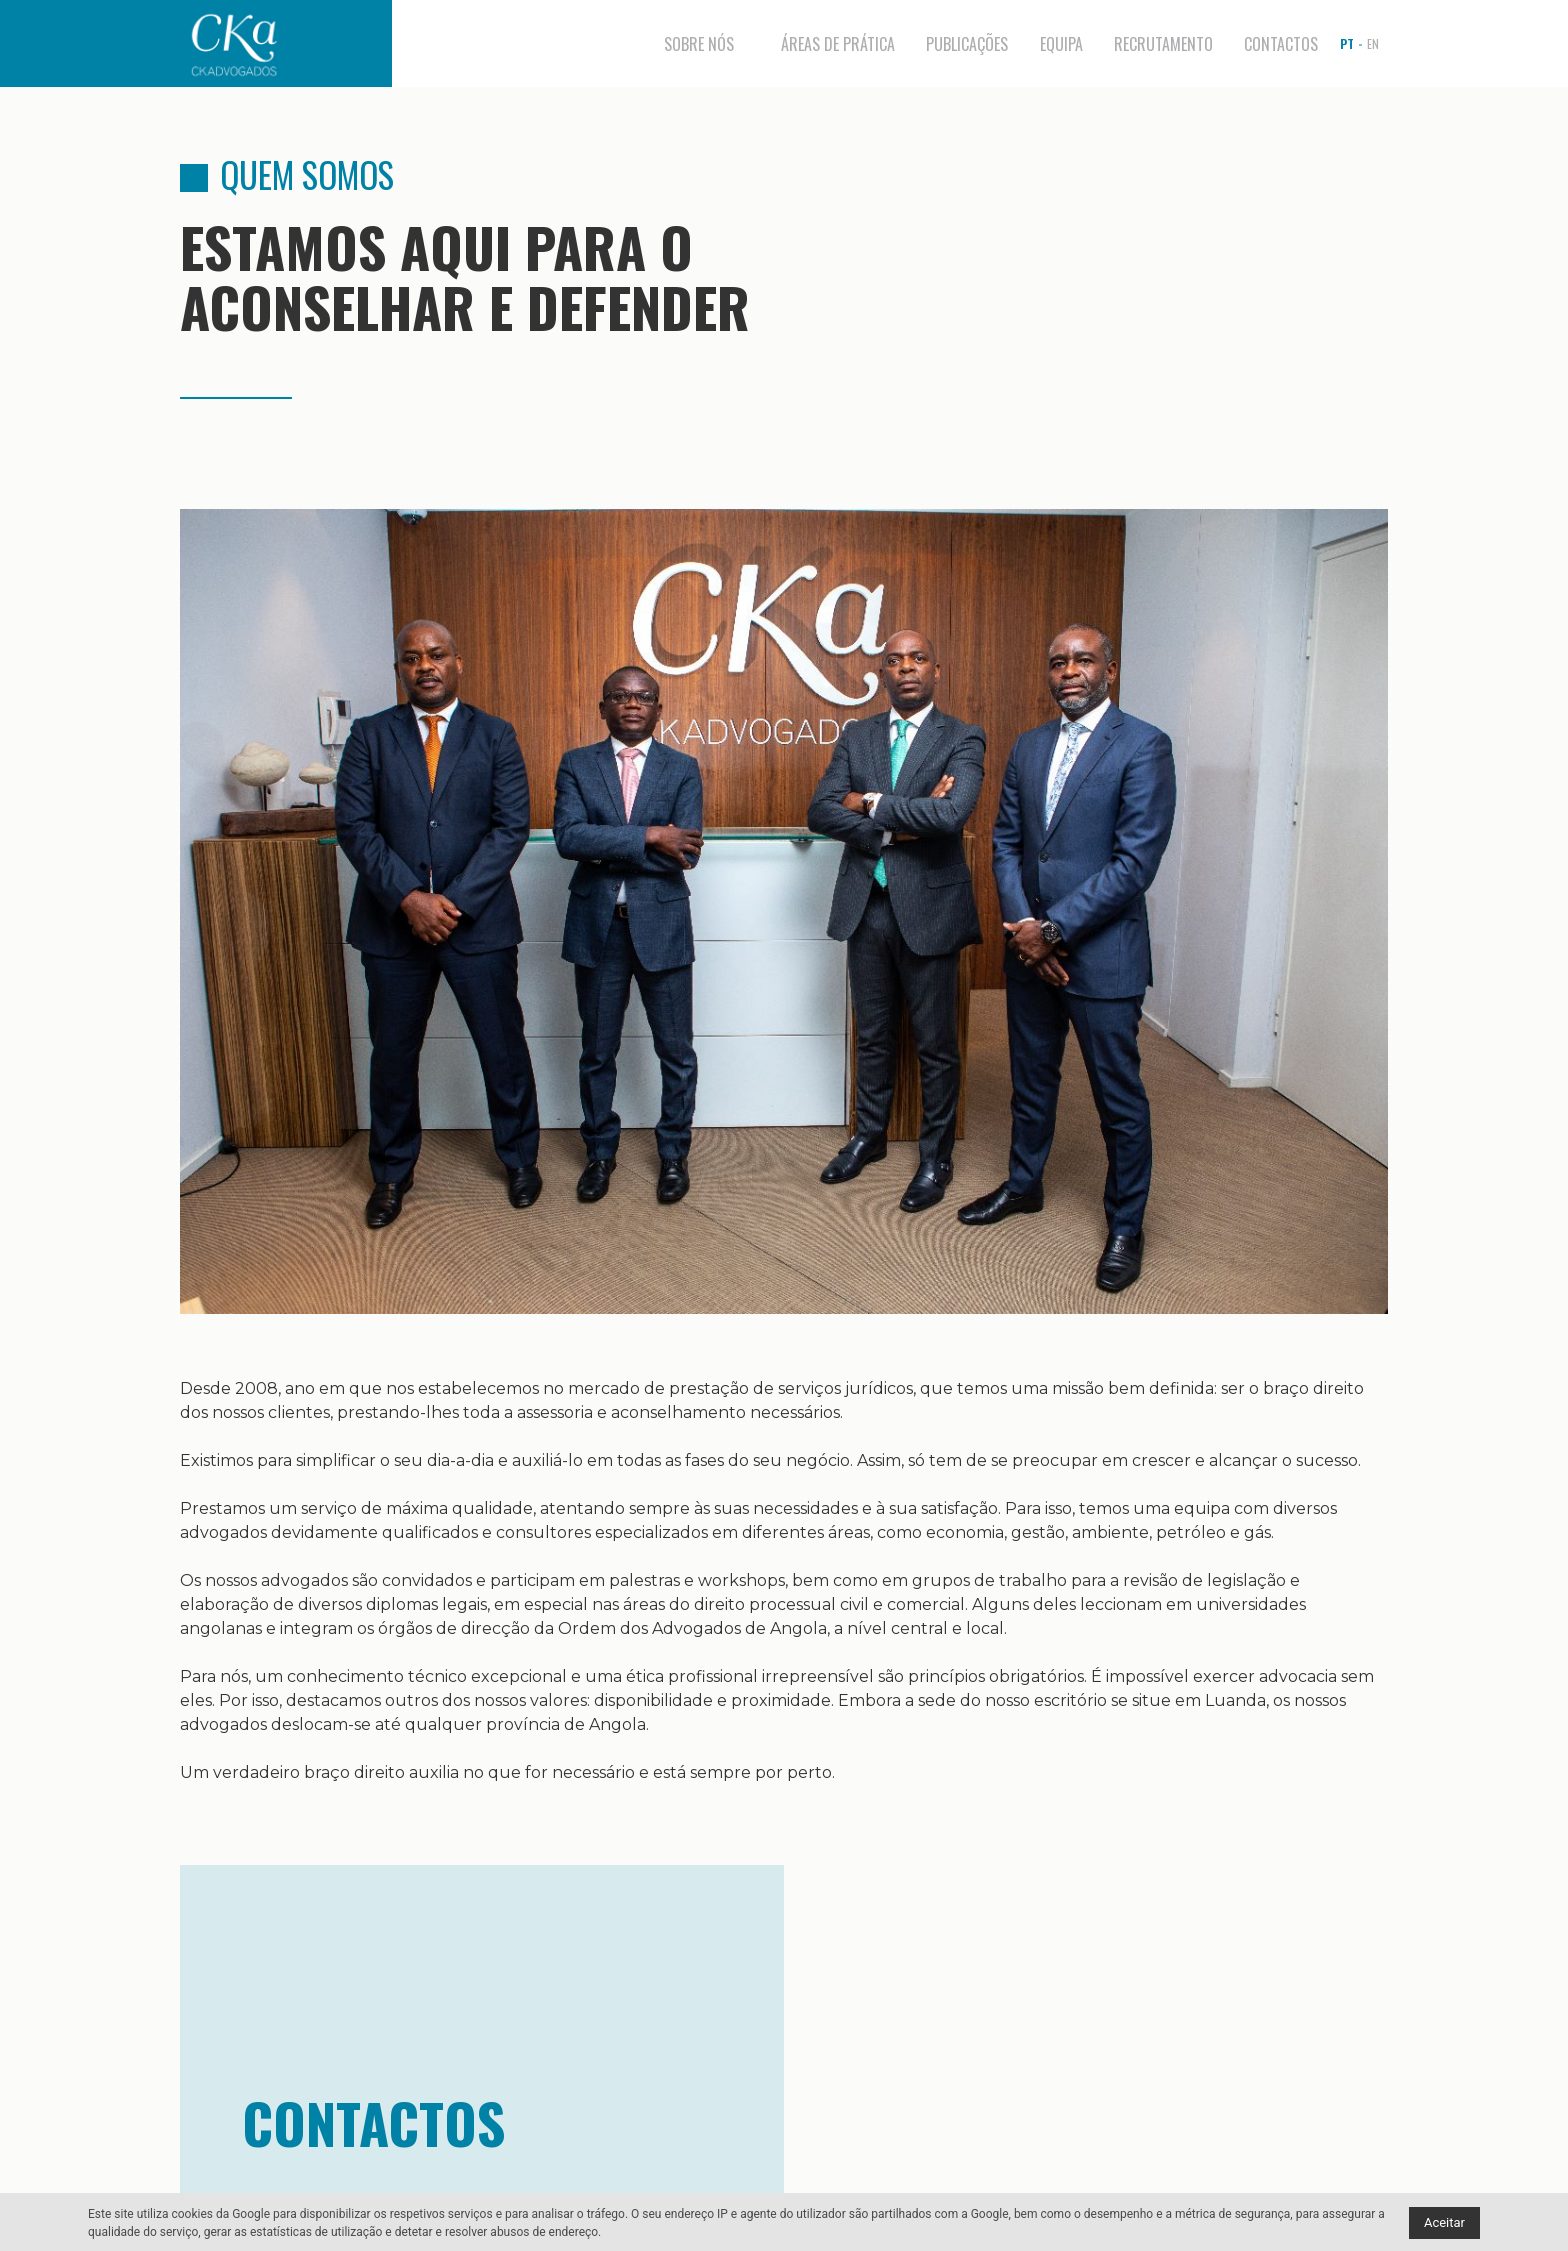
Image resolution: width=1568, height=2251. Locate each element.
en (1373, 43)
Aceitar (1444, 2222)
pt (1347, 43)
